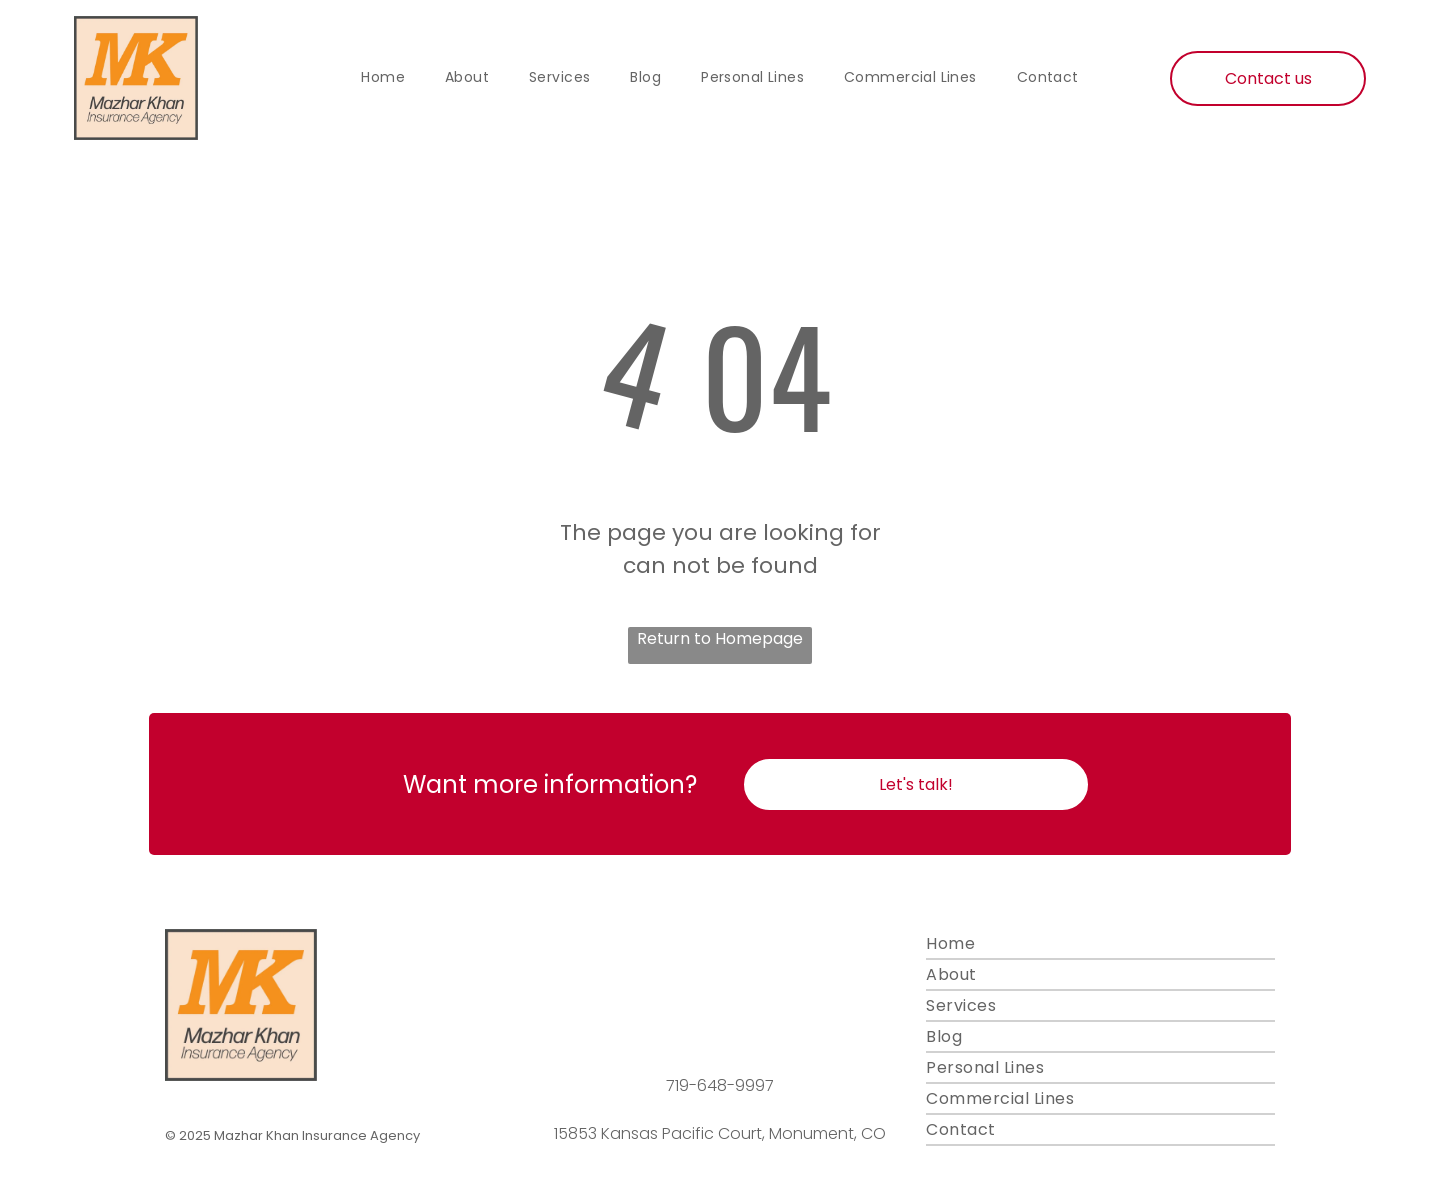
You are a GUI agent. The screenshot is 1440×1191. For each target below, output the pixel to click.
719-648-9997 (720, 1085)
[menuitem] (383, 78)
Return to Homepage (720, 638)
